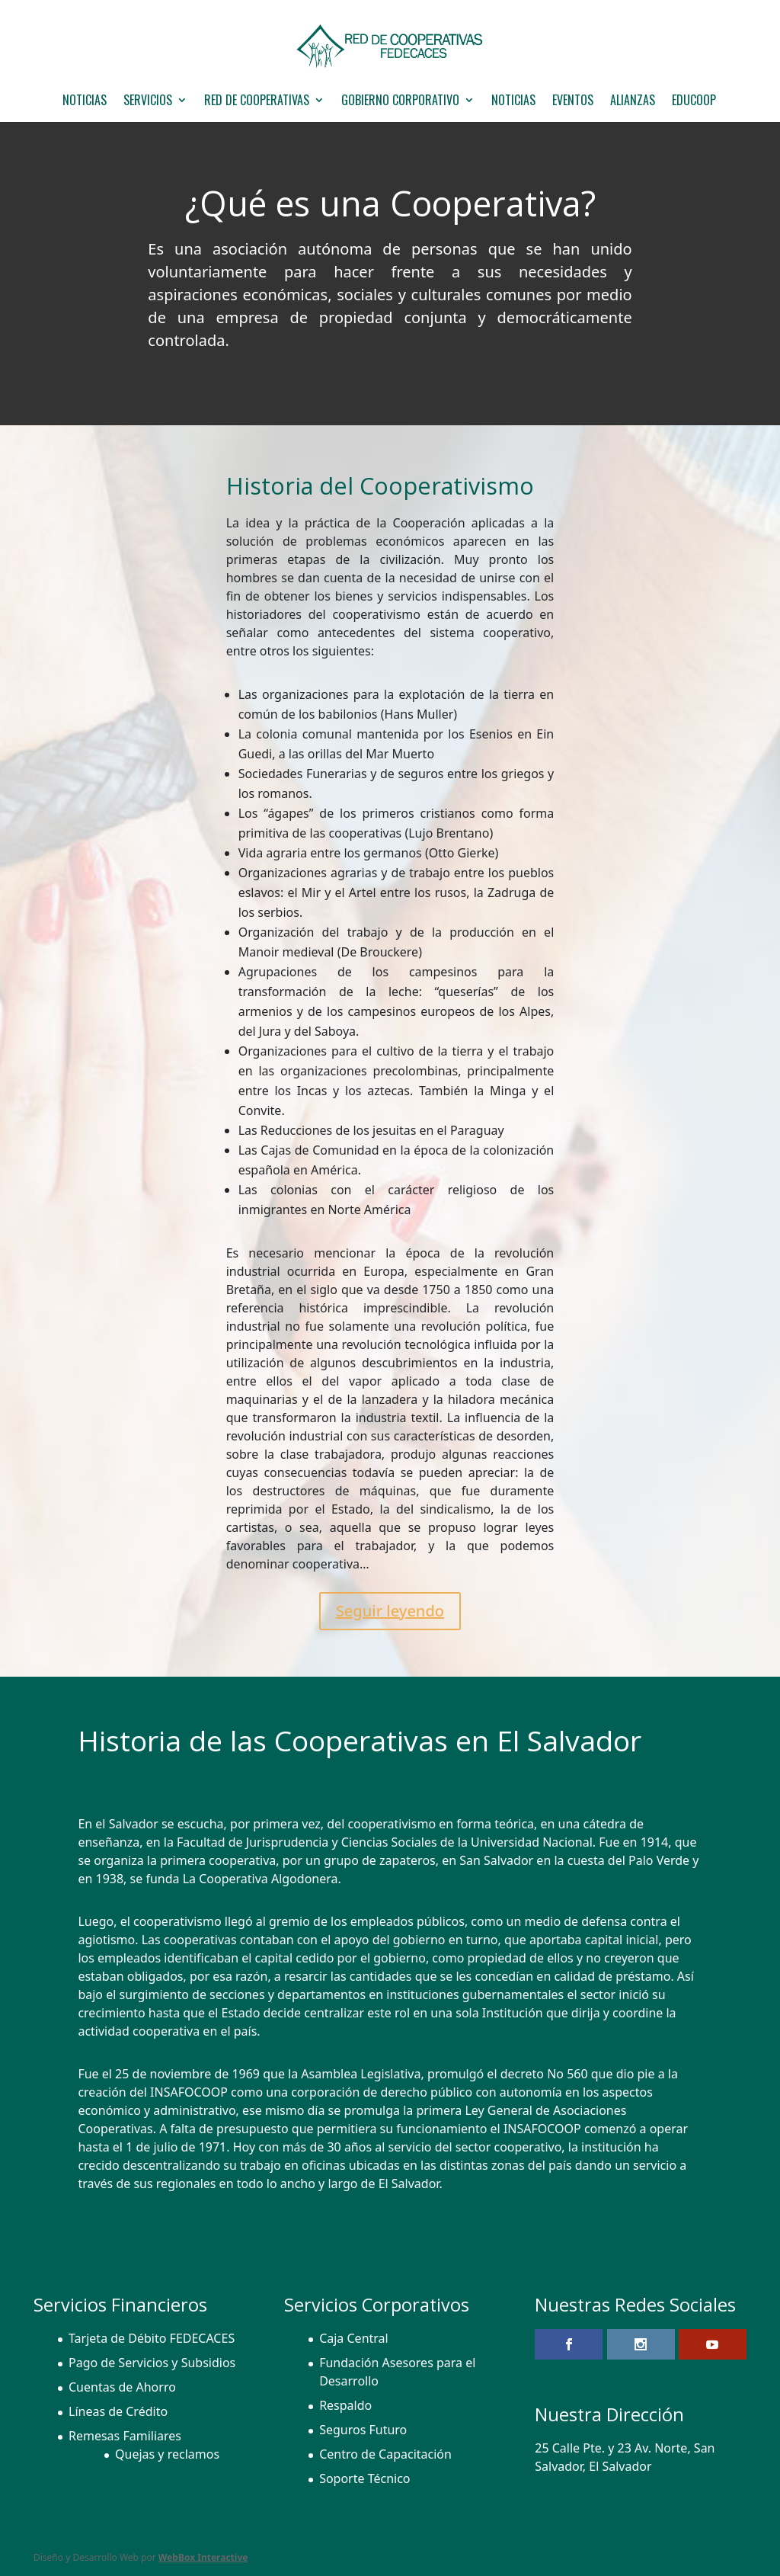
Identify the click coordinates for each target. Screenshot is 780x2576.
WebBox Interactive (203, 2557)
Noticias (513, 102)
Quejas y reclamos (167, 2454)
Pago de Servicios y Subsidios (152, 2362)
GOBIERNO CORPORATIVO (400, 102)
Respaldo (345, 2405)
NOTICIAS (84, 102)
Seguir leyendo (390, 1610)
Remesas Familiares (125, 2435)
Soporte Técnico (364, 2478)
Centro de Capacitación (385, 2454)
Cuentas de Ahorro (122, 2387)
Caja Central (353, 2338)
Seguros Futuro (363, 2429)
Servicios (147, 102)
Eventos (572, 102)
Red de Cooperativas (256, 102)
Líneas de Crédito (118, 2411)
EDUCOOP (694, 102)
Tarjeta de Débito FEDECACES (152, 2338)
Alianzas (632, 102)
